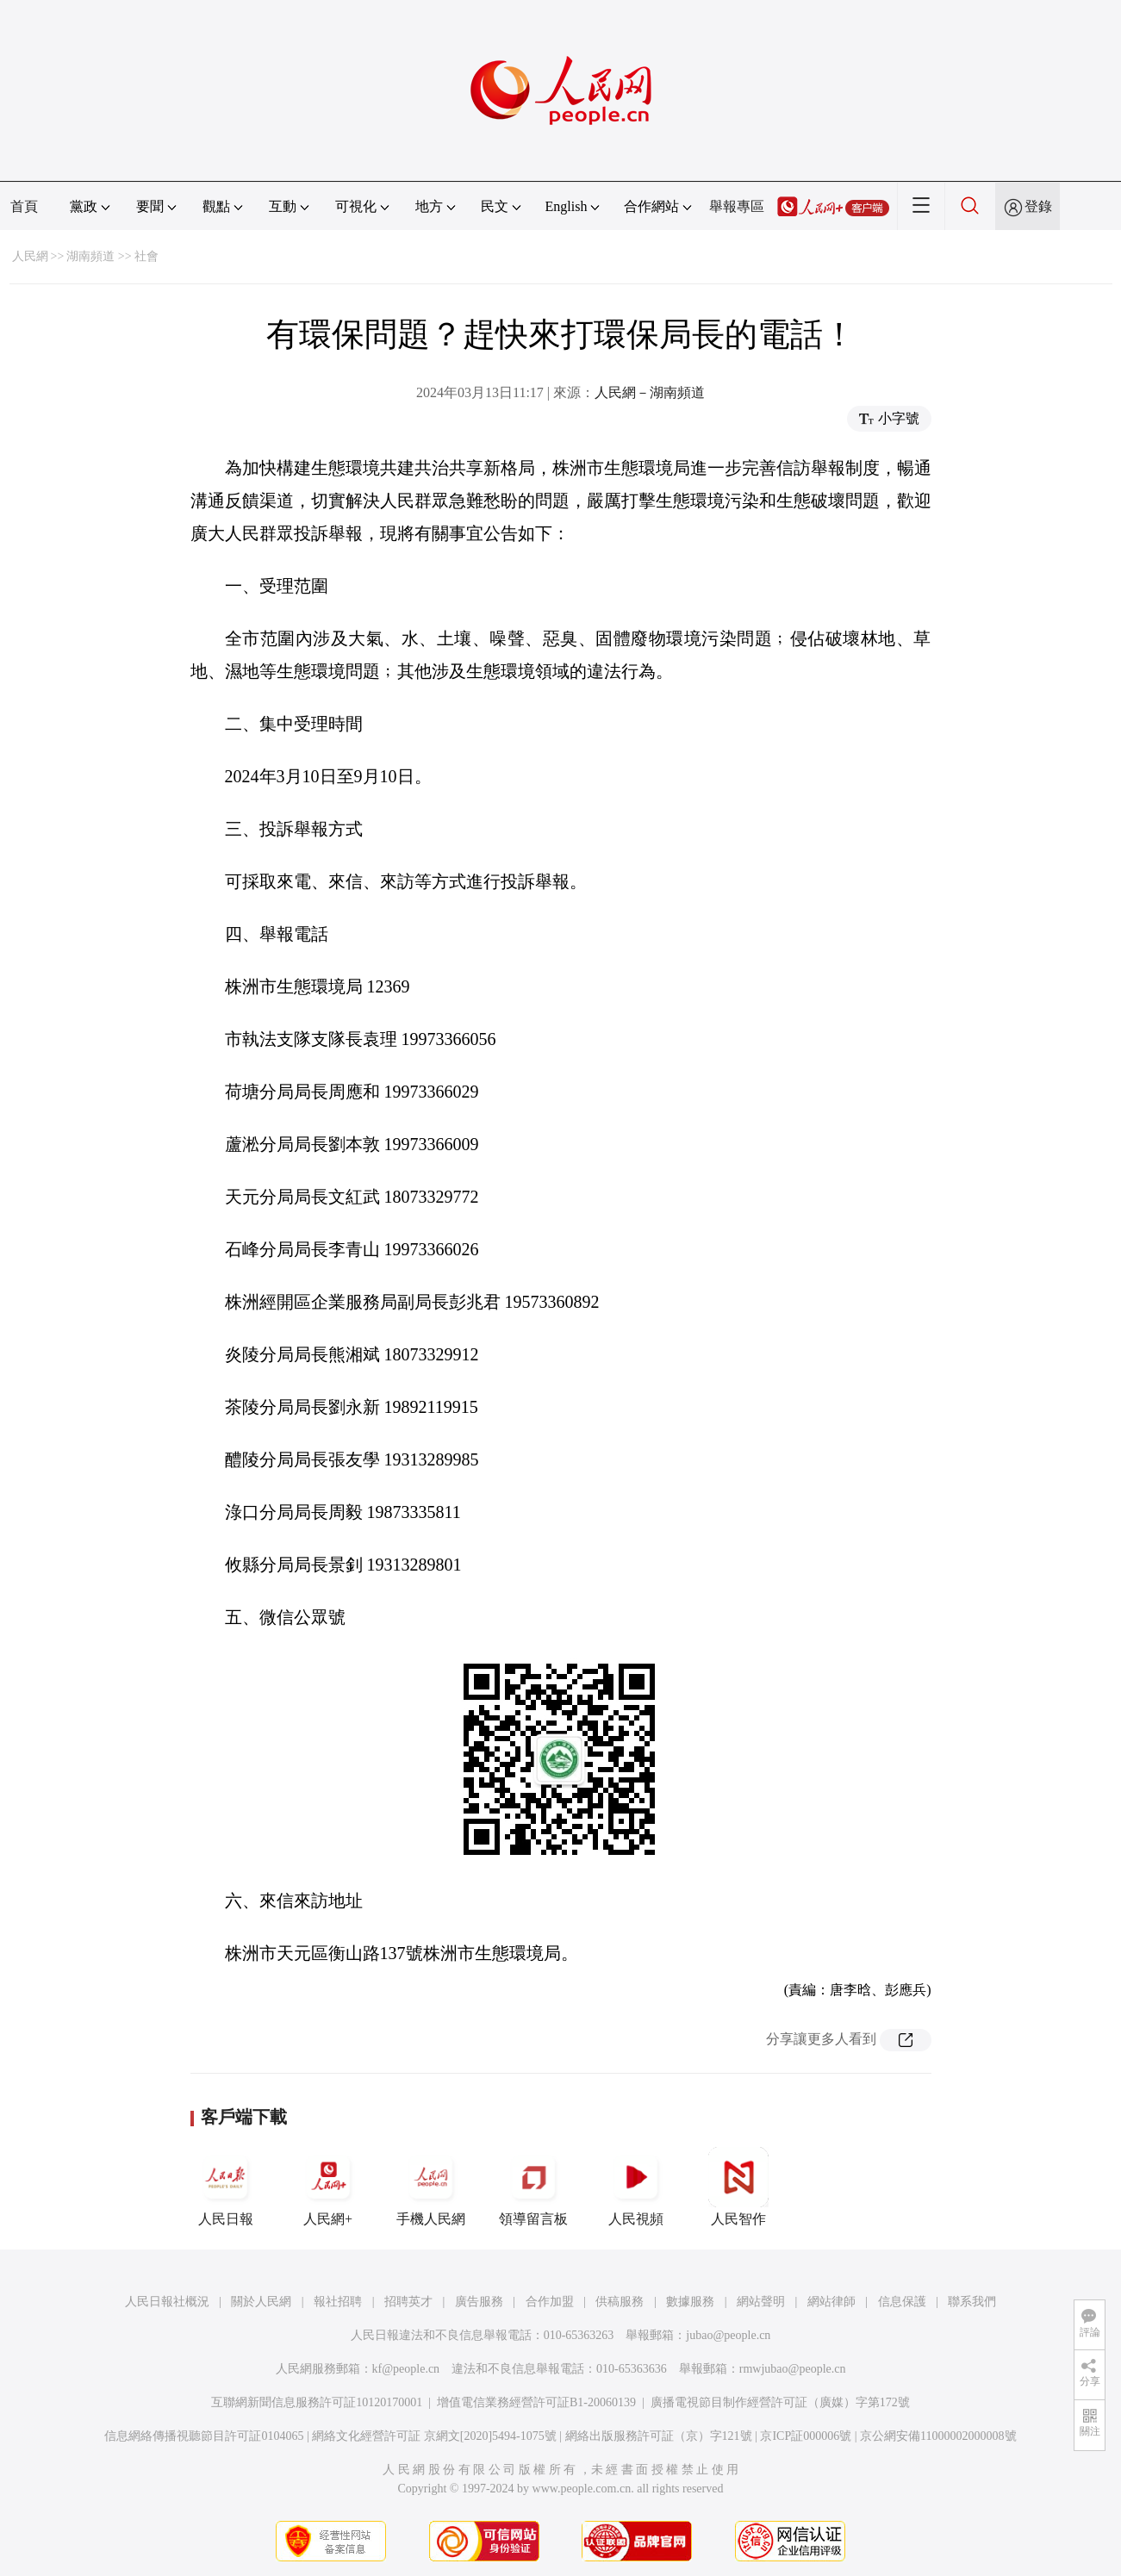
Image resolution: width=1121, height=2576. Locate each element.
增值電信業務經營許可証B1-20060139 (536, 2402)
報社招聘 (338, 2301)
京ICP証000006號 (805, 2436)
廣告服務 (479, 2301)
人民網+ (328, 2186)
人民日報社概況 (167, 2301)
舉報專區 (736, 206)
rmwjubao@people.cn (792, 2368)
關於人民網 (261, 2301)
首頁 (24, 206)
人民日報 (226, 2186)
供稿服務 (619, 2301)
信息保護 (902, 2301)
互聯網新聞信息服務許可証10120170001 (316, 2402)
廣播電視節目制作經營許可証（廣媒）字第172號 (780, 2402)
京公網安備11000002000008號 (938, 2436)
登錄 (1038, 206)
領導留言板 (533, 2186)
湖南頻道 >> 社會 (112, 256)
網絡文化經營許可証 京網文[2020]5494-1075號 (434, 2436)
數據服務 (690, 2301)
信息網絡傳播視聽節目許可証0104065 (203, 2436)
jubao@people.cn (728, 2335)
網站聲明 (761, 2301)
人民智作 (738, 2186)
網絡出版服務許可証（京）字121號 (658, 2436)
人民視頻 (636, 2186)
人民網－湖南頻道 (650, 392)
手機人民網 (430, 2186)
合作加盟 (550, 2301)
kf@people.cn (406, 2368)
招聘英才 (408, 2301)
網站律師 (831, 2301)
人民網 (30, 256)
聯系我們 (972, 2301)
